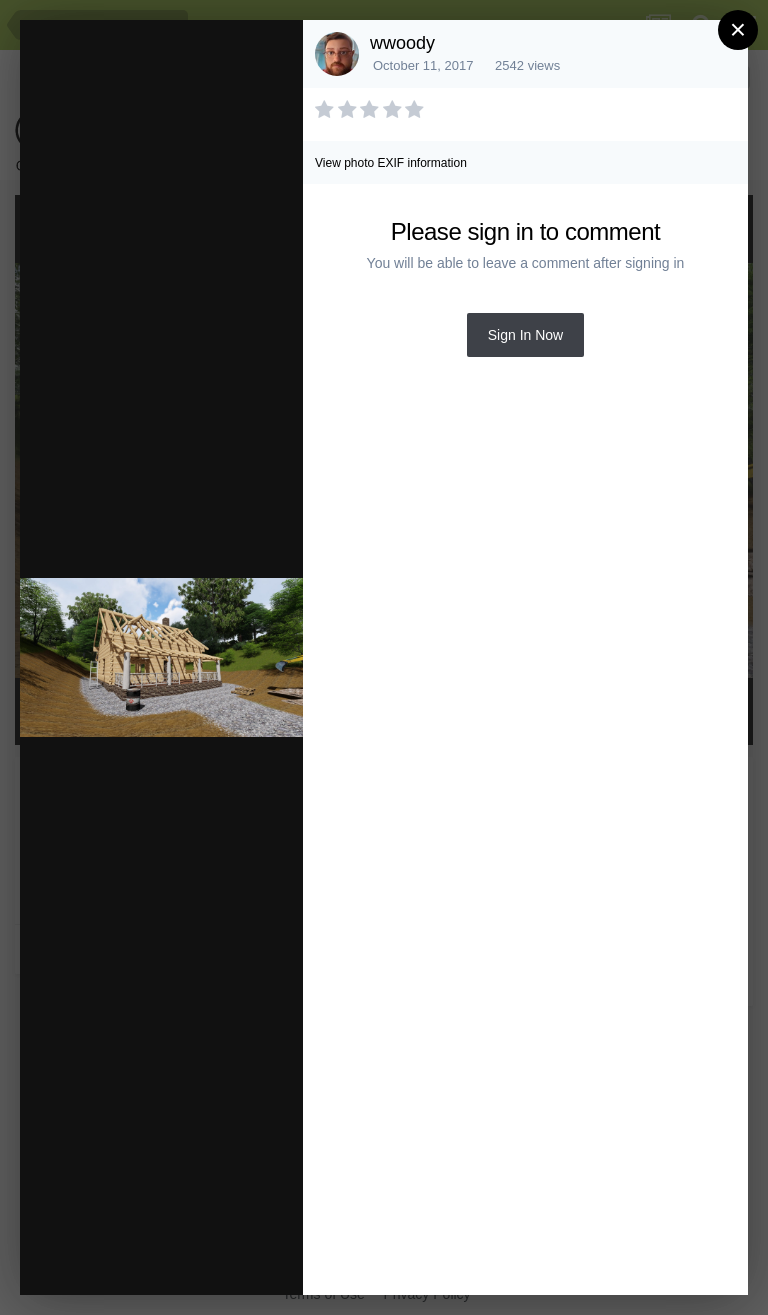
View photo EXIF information (391, 163)
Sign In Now (525, 335)
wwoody (402, 43)
